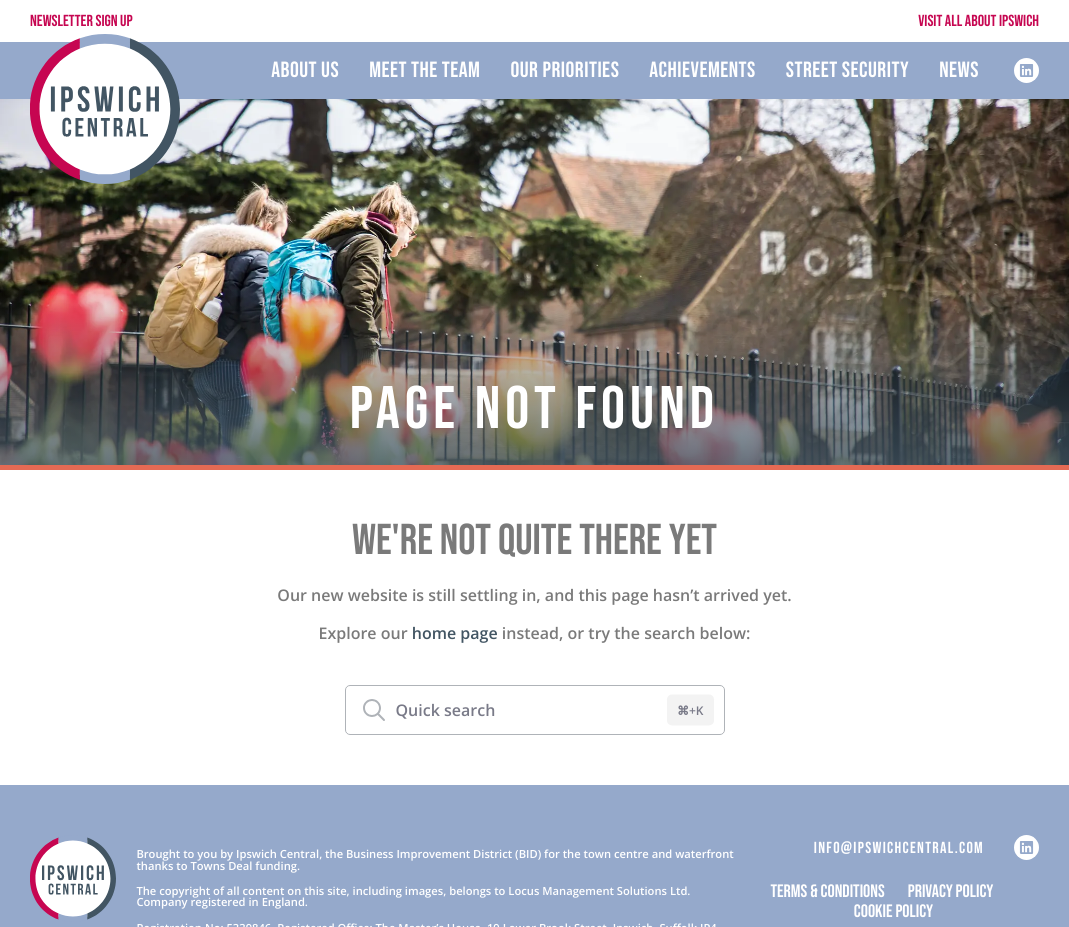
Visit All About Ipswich (978, 21)
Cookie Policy (893, 913)
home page (455, 633)
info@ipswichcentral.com (899, 848)
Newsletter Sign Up (81, 21)
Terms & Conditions (828, 893)
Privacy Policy (951, 893)
